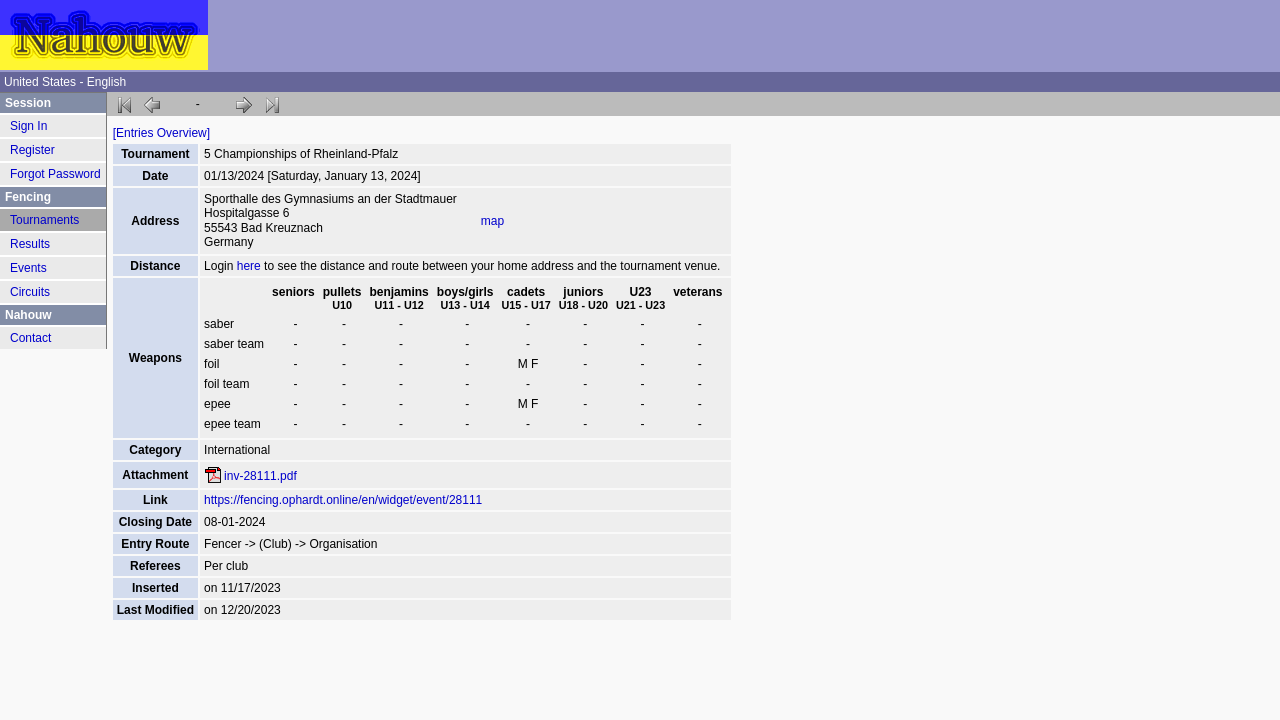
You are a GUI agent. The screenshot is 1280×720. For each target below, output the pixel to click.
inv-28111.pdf (260, 476)
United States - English (65, 82)
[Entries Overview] (161, 133)
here (249, 266)
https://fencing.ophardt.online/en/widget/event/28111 (343, 500)
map (492, 221)
